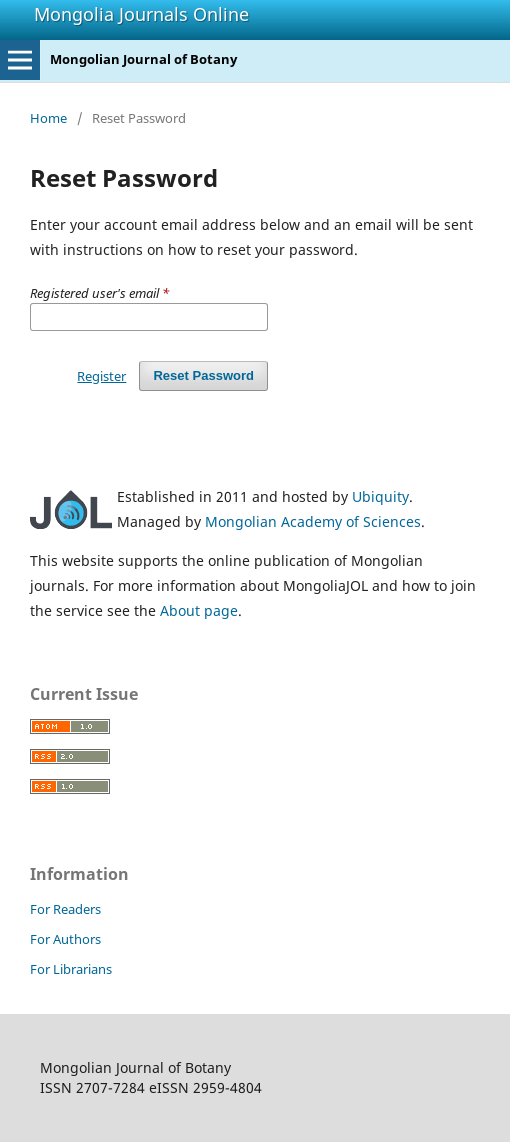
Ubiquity (380, 496)
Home (48, 118)
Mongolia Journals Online (141, 14)
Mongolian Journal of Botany (143, 59)
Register (101, 376)
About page (199, 610)
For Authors (65, 939)
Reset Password (203, 375)
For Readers (65, 909)
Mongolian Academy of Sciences (313, 521)
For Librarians (71, 969)
